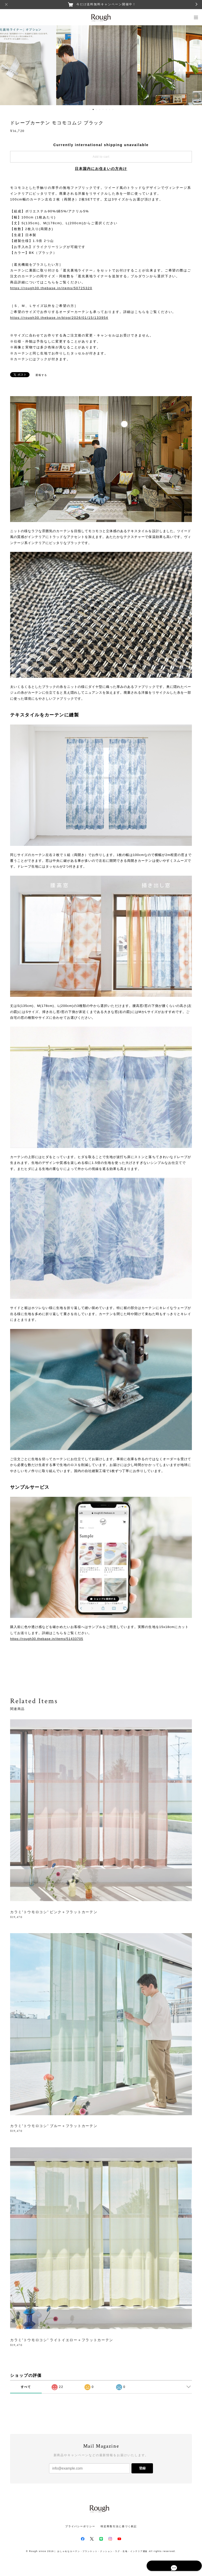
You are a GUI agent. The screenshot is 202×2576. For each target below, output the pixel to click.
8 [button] (113, 109)
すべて (26, 2387)
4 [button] (99, 109)
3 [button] (96, 109)
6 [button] (106, 109)
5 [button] (103, 109)
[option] (101, 64)
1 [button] (90, 109)
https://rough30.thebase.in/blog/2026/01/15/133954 (59, 318)
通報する (41, 375)
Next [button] (194, 64)
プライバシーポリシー (80, 2526)
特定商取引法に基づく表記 (119, 2526)
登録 (142, 2468)
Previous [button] (7, 64)
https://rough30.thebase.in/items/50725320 (51, 288)
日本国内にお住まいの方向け (101, 169)
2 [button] (93, 109)
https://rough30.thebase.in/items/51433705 (46, 1639)
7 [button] (109, 109)
